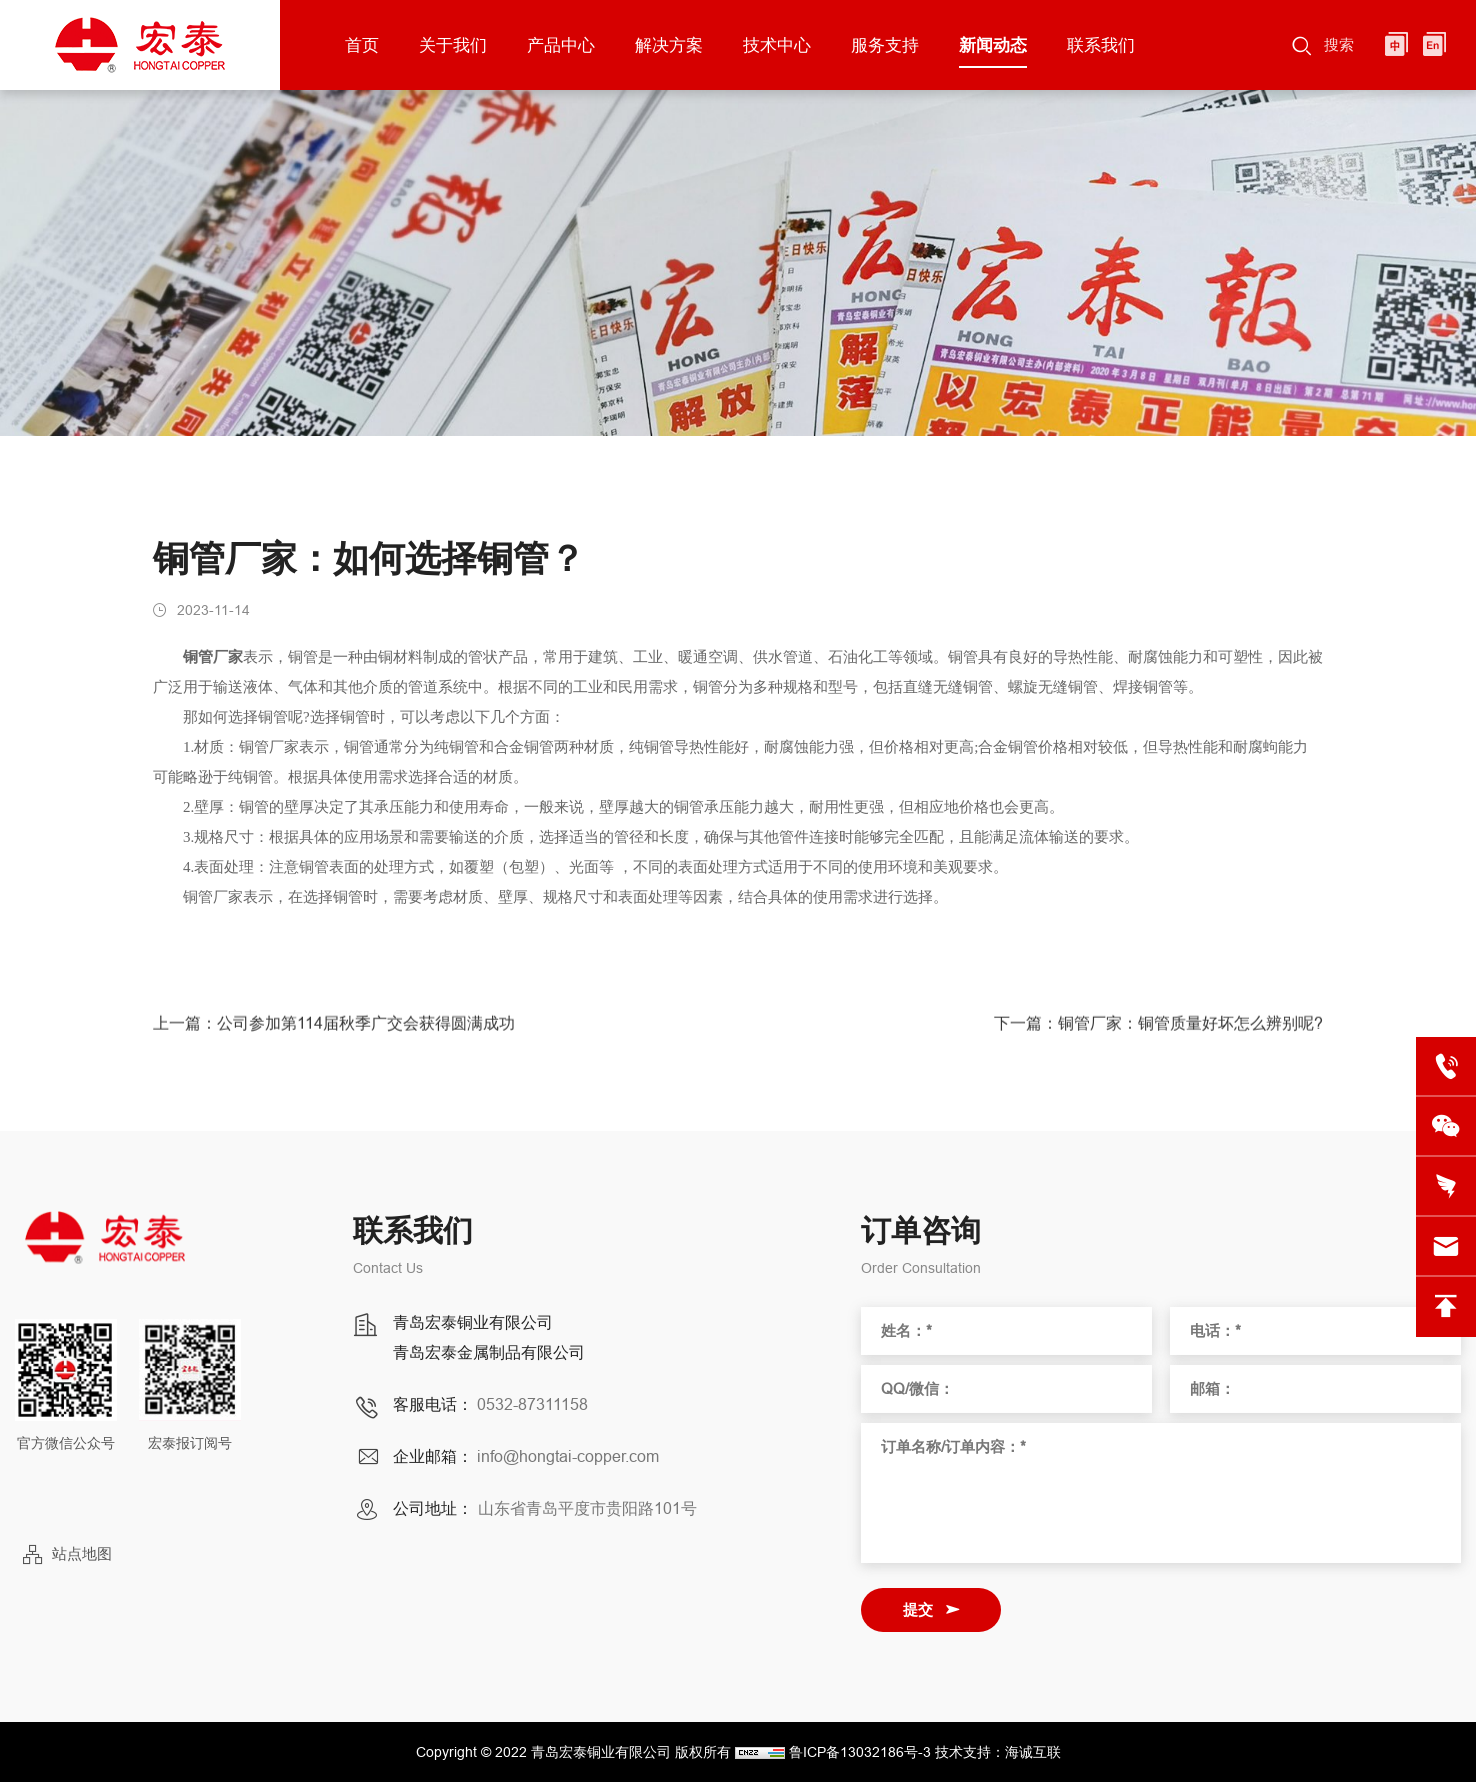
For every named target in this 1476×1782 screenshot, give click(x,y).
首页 (362, 45)
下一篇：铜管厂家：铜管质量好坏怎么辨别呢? (1158, 1030)
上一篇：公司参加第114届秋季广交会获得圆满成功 (334, 1030)
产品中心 (561, 45)
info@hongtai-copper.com (568, 1456)
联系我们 (1101, 45)
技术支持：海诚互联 (998, 1752)
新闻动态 (993, 45)
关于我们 (453, 45)
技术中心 (777, 45)
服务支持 (885, 45)
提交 (918, 1609)
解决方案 (669, 45)
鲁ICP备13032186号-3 (860, 1752)
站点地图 (82, 1553)
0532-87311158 (532, 1404)
